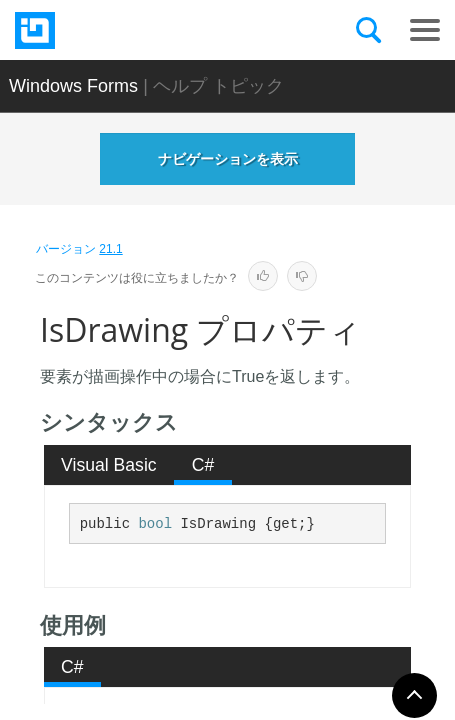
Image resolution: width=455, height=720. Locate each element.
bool (155, 524)
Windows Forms (73, 86)
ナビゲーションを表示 (228, 159)
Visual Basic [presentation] (109, 465)
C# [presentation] (203, 465)
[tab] (109, 465)
